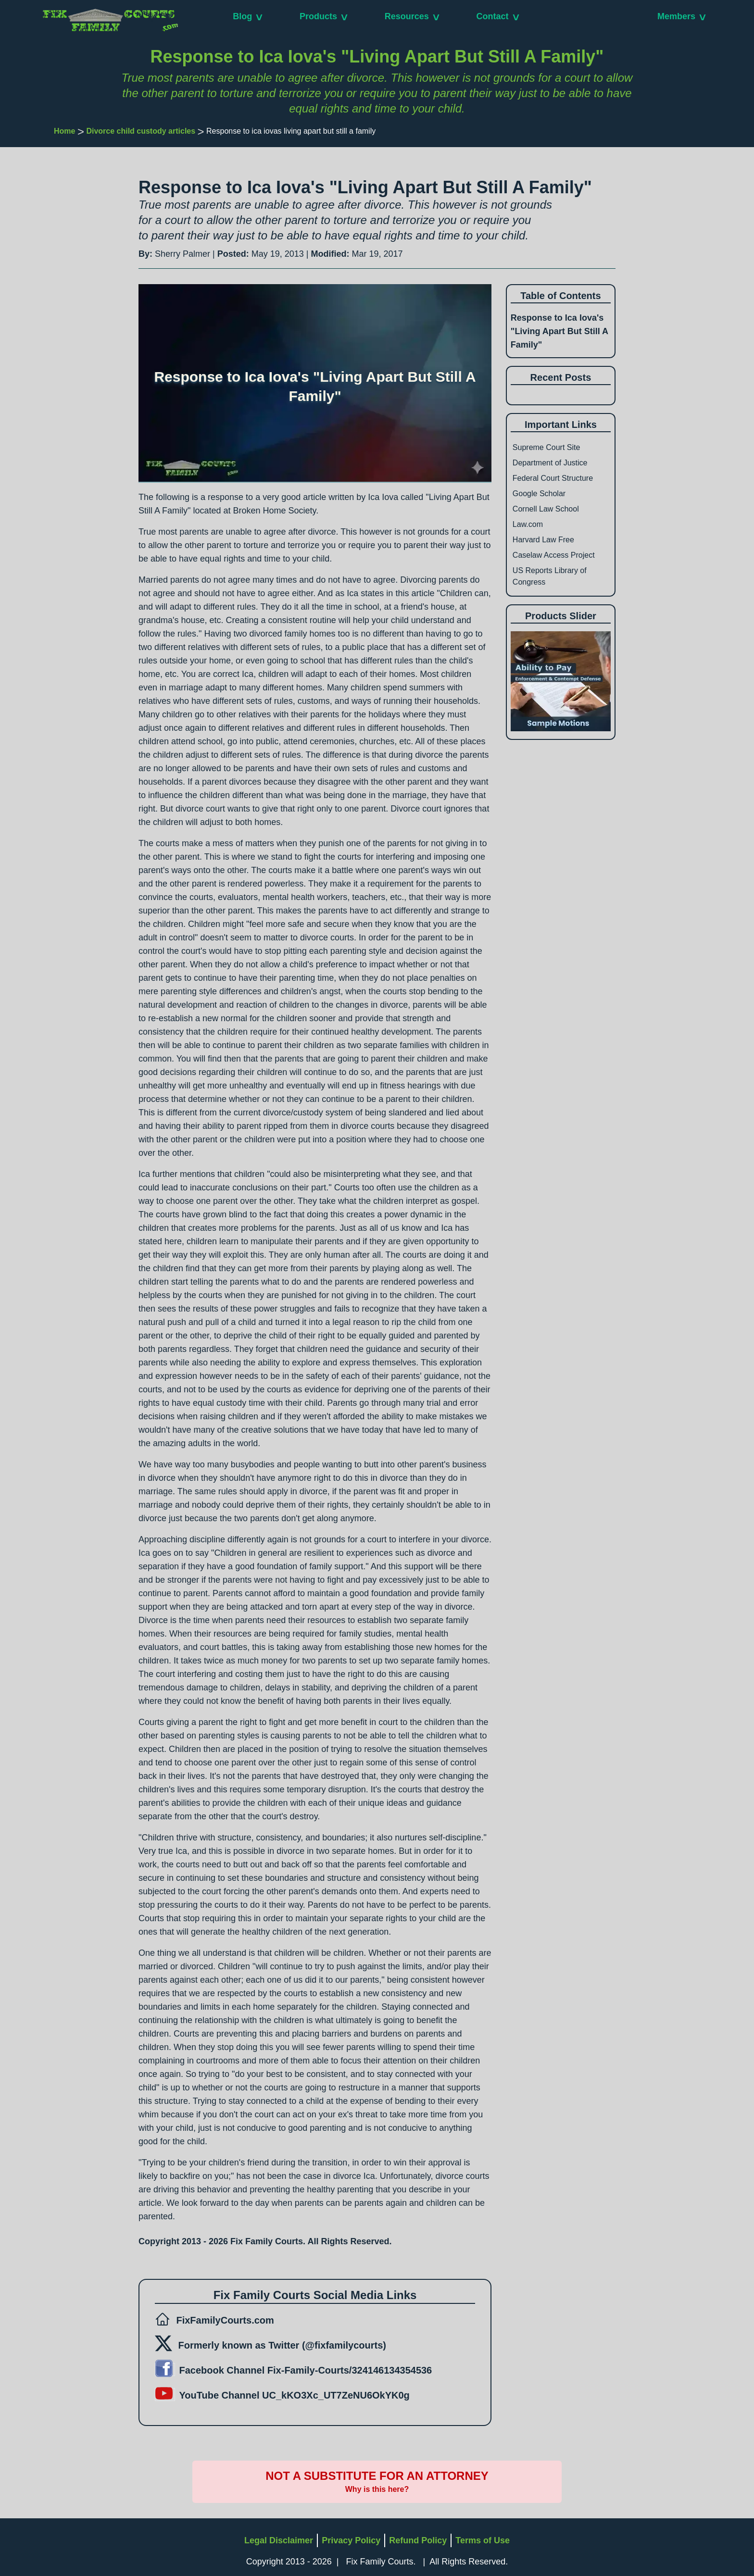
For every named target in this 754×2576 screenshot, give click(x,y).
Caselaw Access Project (554, 555)
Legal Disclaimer (278, 2540)
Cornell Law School (546, 509)
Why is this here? (377, 2489)
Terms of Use (482, 2540)
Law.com (528, 524)
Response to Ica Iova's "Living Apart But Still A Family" (559, 331)
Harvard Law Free (543, 540)
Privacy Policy (351, 2540)
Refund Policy (418, 2540)
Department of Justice (550, 463)
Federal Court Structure (553, 478)
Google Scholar (539, 493)
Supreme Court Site (546, 447)
